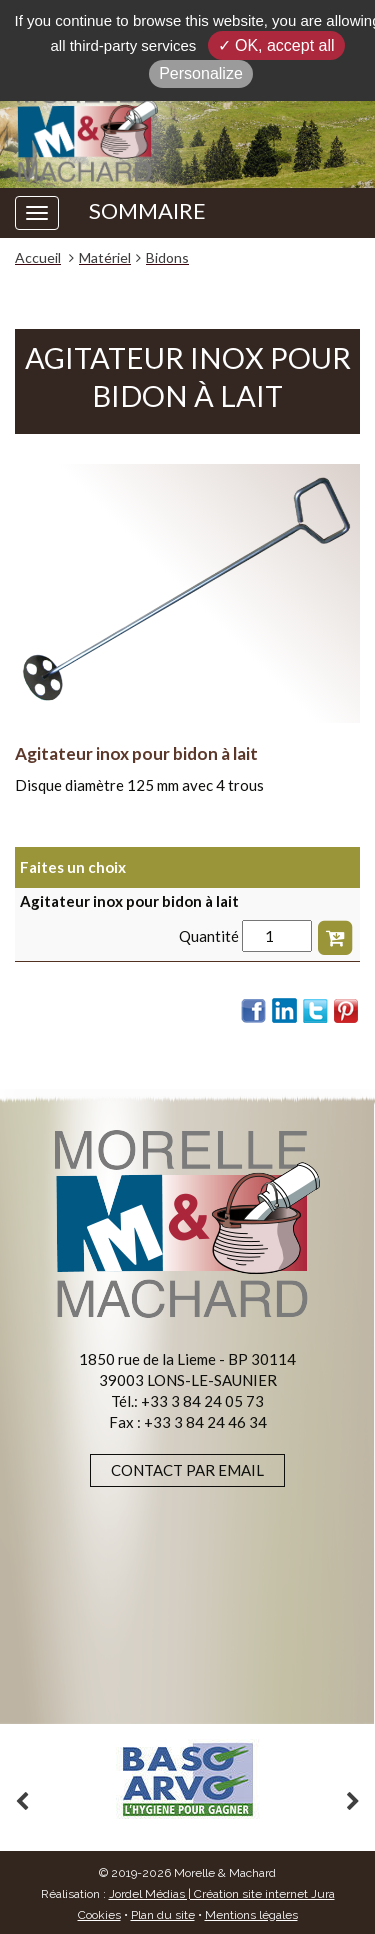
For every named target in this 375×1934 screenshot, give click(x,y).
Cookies (99, 1915)
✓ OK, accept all (276, 45)
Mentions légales (251, 1915)
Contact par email (187, 1470)
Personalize (201, 73)
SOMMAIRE (147, 211)
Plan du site (163, 1915)
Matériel (105, 257)
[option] (187, 1779)
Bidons (167, 257)
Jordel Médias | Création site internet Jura (222, 1894)
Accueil (38, 257)
